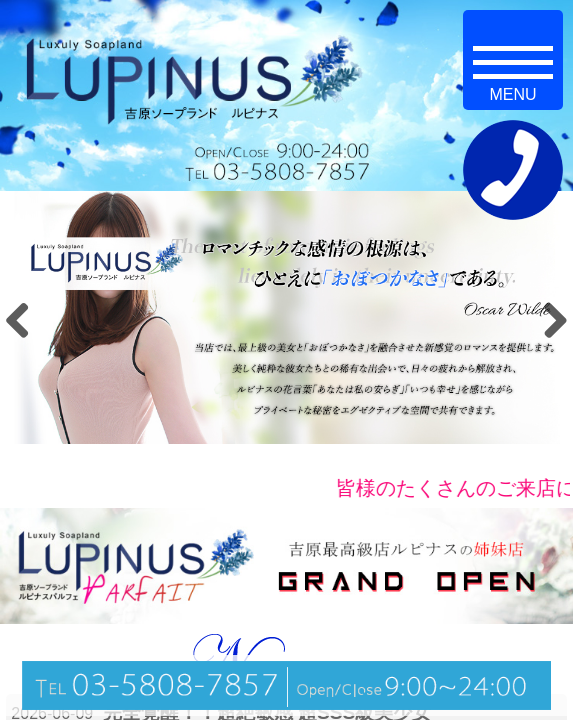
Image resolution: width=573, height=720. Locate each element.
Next (548, 320)
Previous (25, 320)
